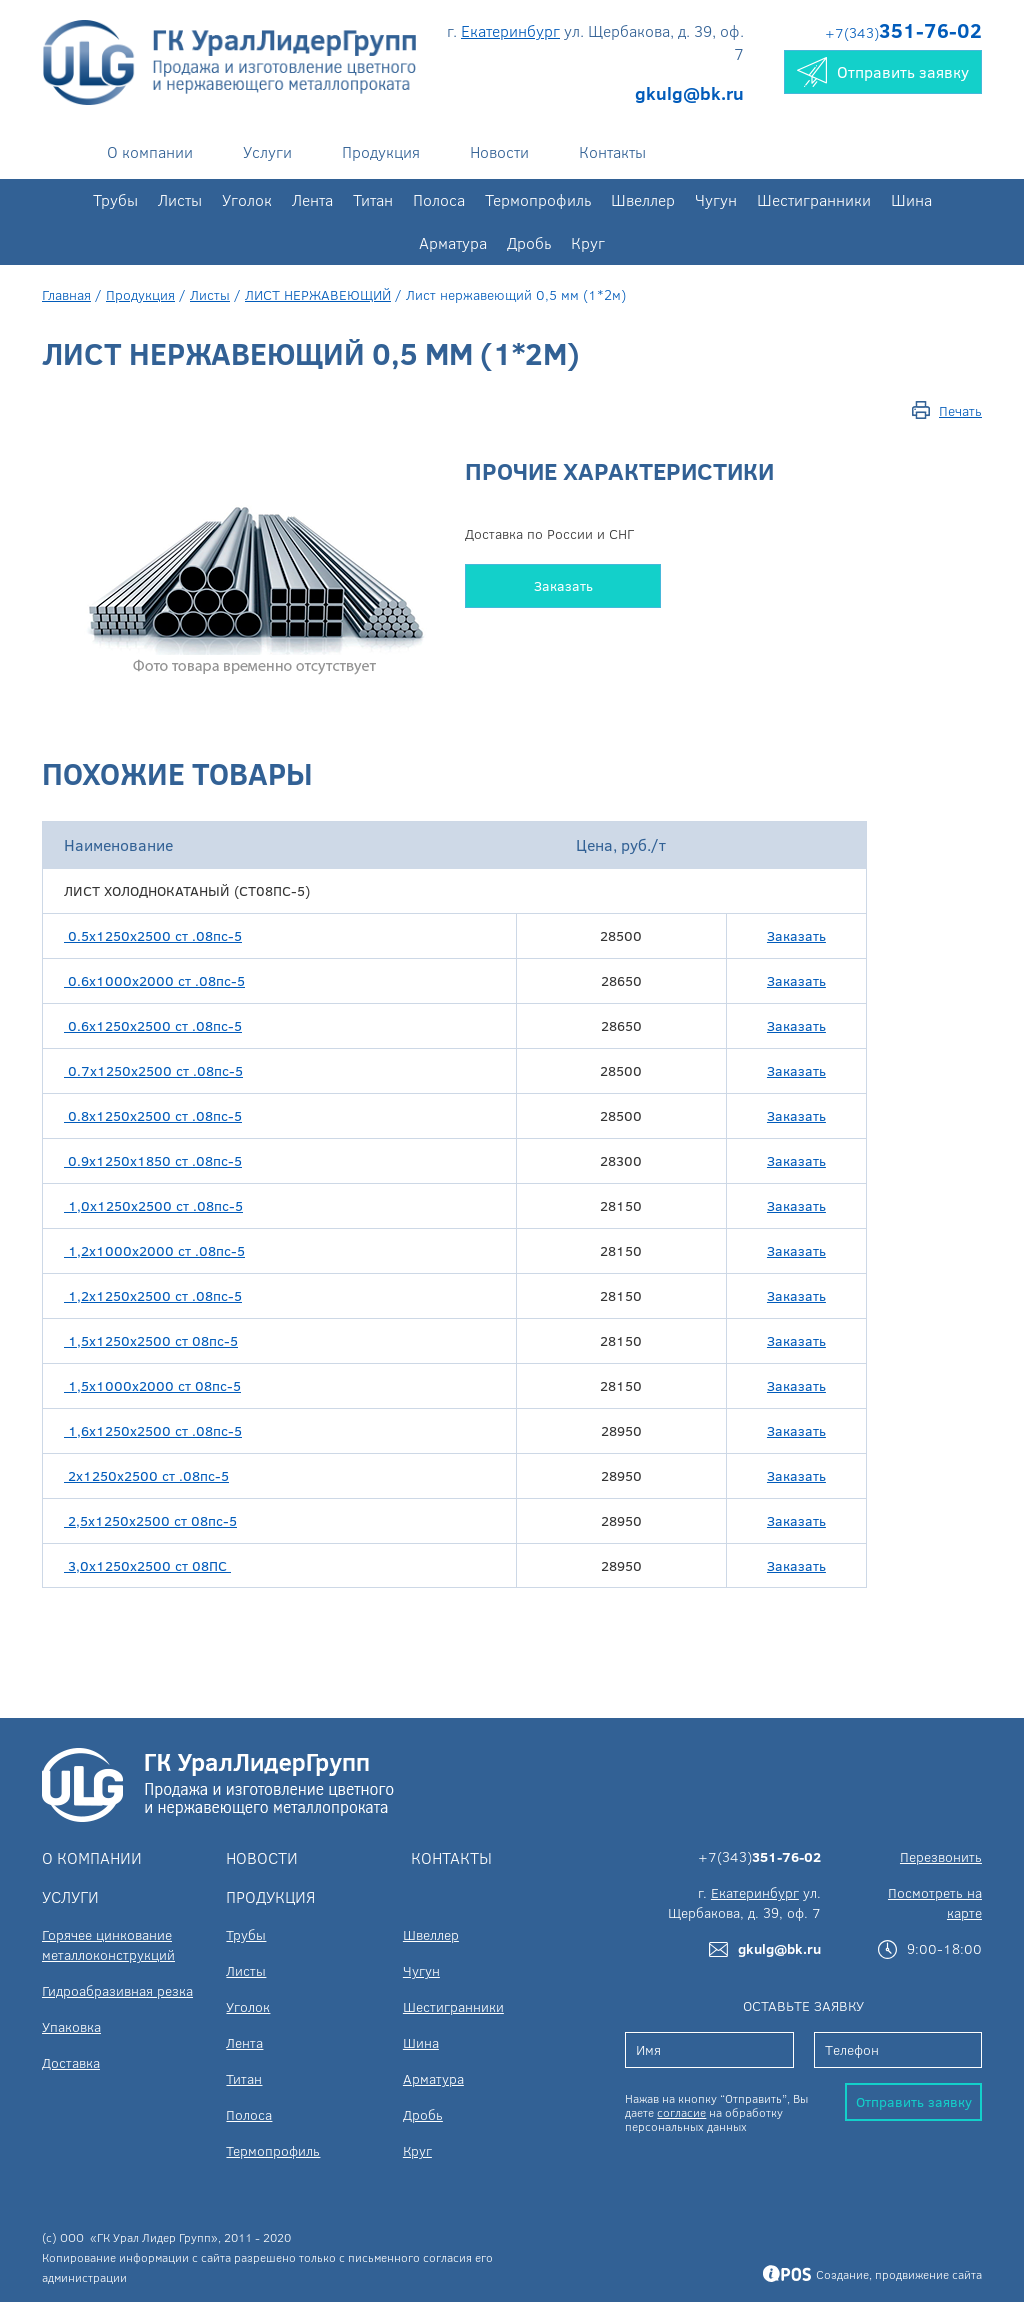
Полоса (439, 199)
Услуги (267, 151)
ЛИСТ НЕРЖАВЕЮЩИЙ (318, 294)
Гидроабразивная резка (117, 1990)
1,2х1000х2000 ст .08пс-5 (154, 1250)
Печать (960, 410)
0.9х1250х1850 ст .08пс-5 (153, 1160)
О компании (150, 151)
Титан (373, 199)
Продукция (381, 151)
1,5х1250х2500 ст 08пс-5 (151, 1340)
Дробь (529, 242)
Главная (66, 294)
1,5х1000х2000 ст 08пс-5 (152, 1385)
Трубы (115, 199)
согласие (681, 2112)
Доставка (71, 2062)
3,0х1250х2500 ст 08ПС (147, 1565)
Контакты (612, 151)
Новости (499, 151)
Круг (588, 242)
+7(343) (903, 32)
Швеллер (643, 199)
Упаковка (71, 2026)
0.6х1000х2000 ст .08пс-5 (154, 980)
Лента (312, 199)
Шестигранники (814, 199)
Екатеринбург (510, 30)
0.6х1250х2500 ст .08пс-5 (153, 1025)
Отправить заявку (914, 2101)
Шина (911, 199)
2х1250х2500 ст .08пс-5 (146, 1475)
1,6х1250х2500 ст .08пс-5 (153, 1430)
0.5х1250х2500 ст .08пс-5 (153, 935)
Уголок (247, 199)
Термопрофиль (538, 199)
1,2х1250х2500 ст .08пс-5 (153, 1295)
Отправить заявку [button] (883, 72)
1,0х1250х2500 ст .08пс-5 (153, 1205)
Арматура (453, 242)
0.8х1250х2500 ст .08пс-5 (153, 1115)
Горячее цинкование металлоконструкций (108, 1944)
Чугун (716, 199)
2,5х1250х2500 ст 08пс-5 (150, 1520)
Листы (180, 199)
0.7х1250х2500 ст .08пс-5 (153, 1070)
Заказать (563, 585)
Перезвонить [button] (941, 1856)
